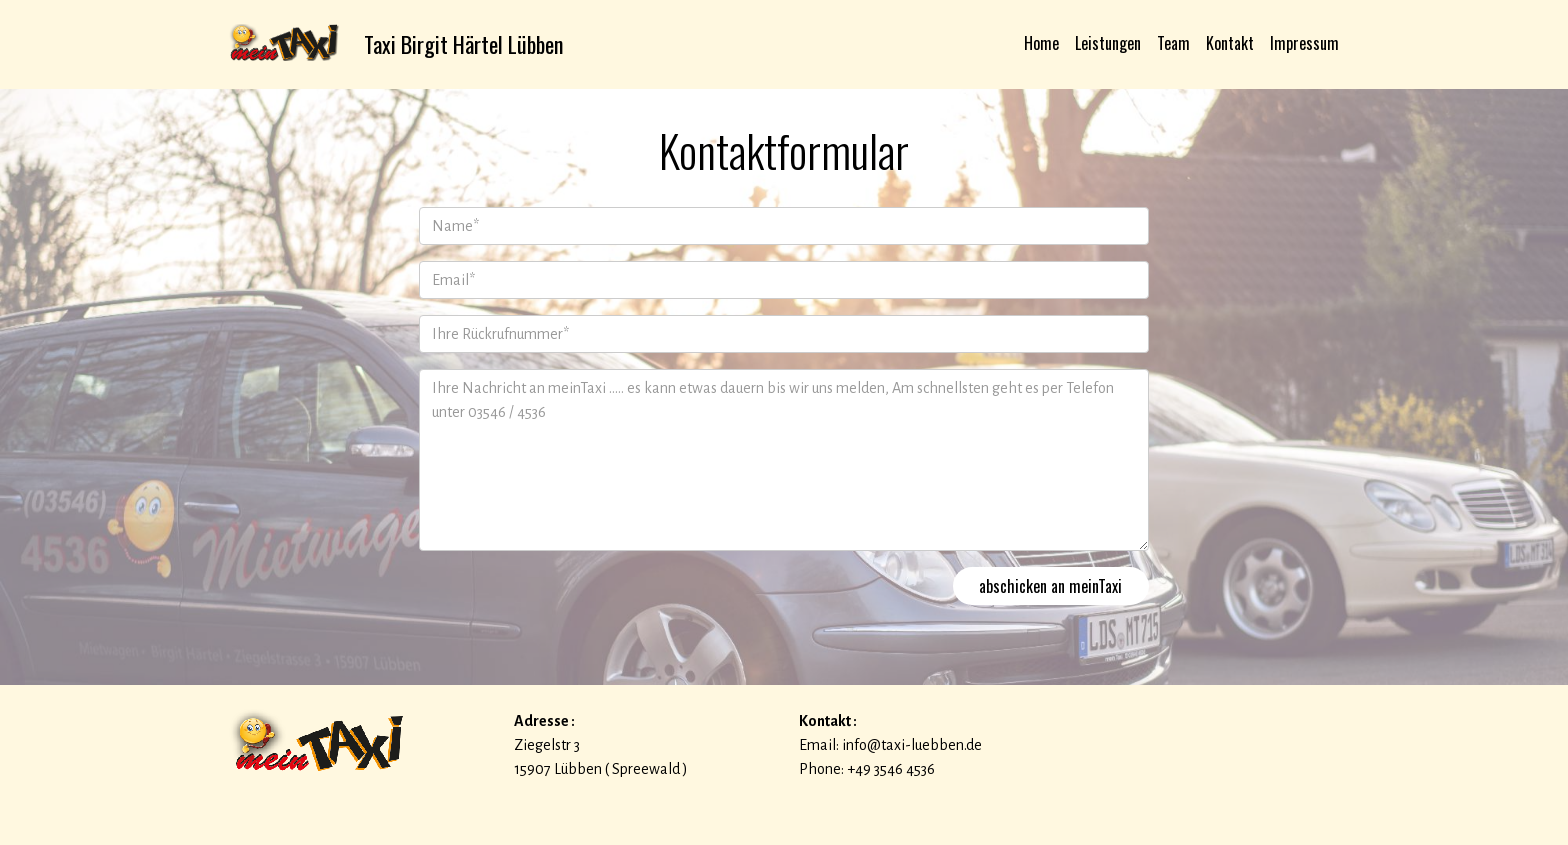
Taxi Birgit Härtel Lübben (466, 44)
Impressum (1304, 43)
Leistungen (1108, 43)
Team (1173, 43)
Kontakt (1230, 43)
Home (1041, 43)
